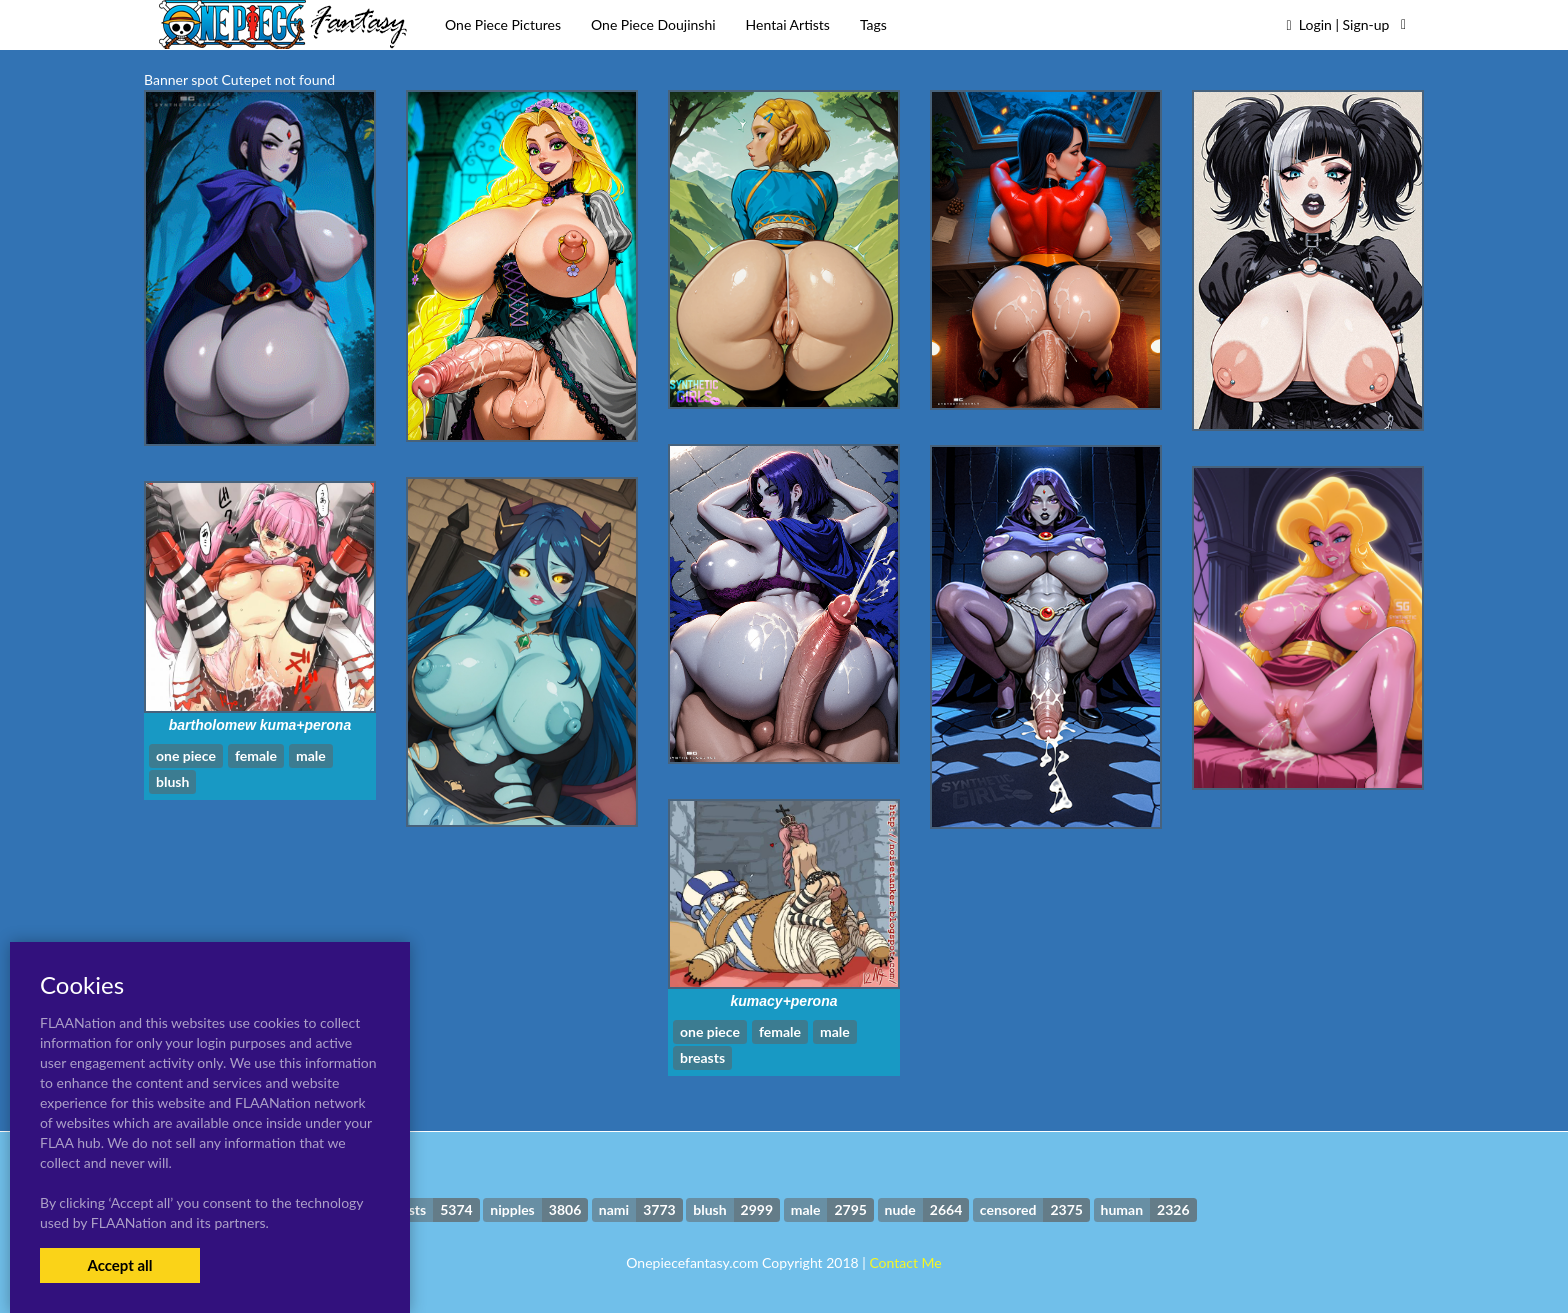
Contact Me (905, 1262)
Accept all (119, 1265)
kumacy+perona (784, 1001)
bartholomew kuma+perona (260, 725)
